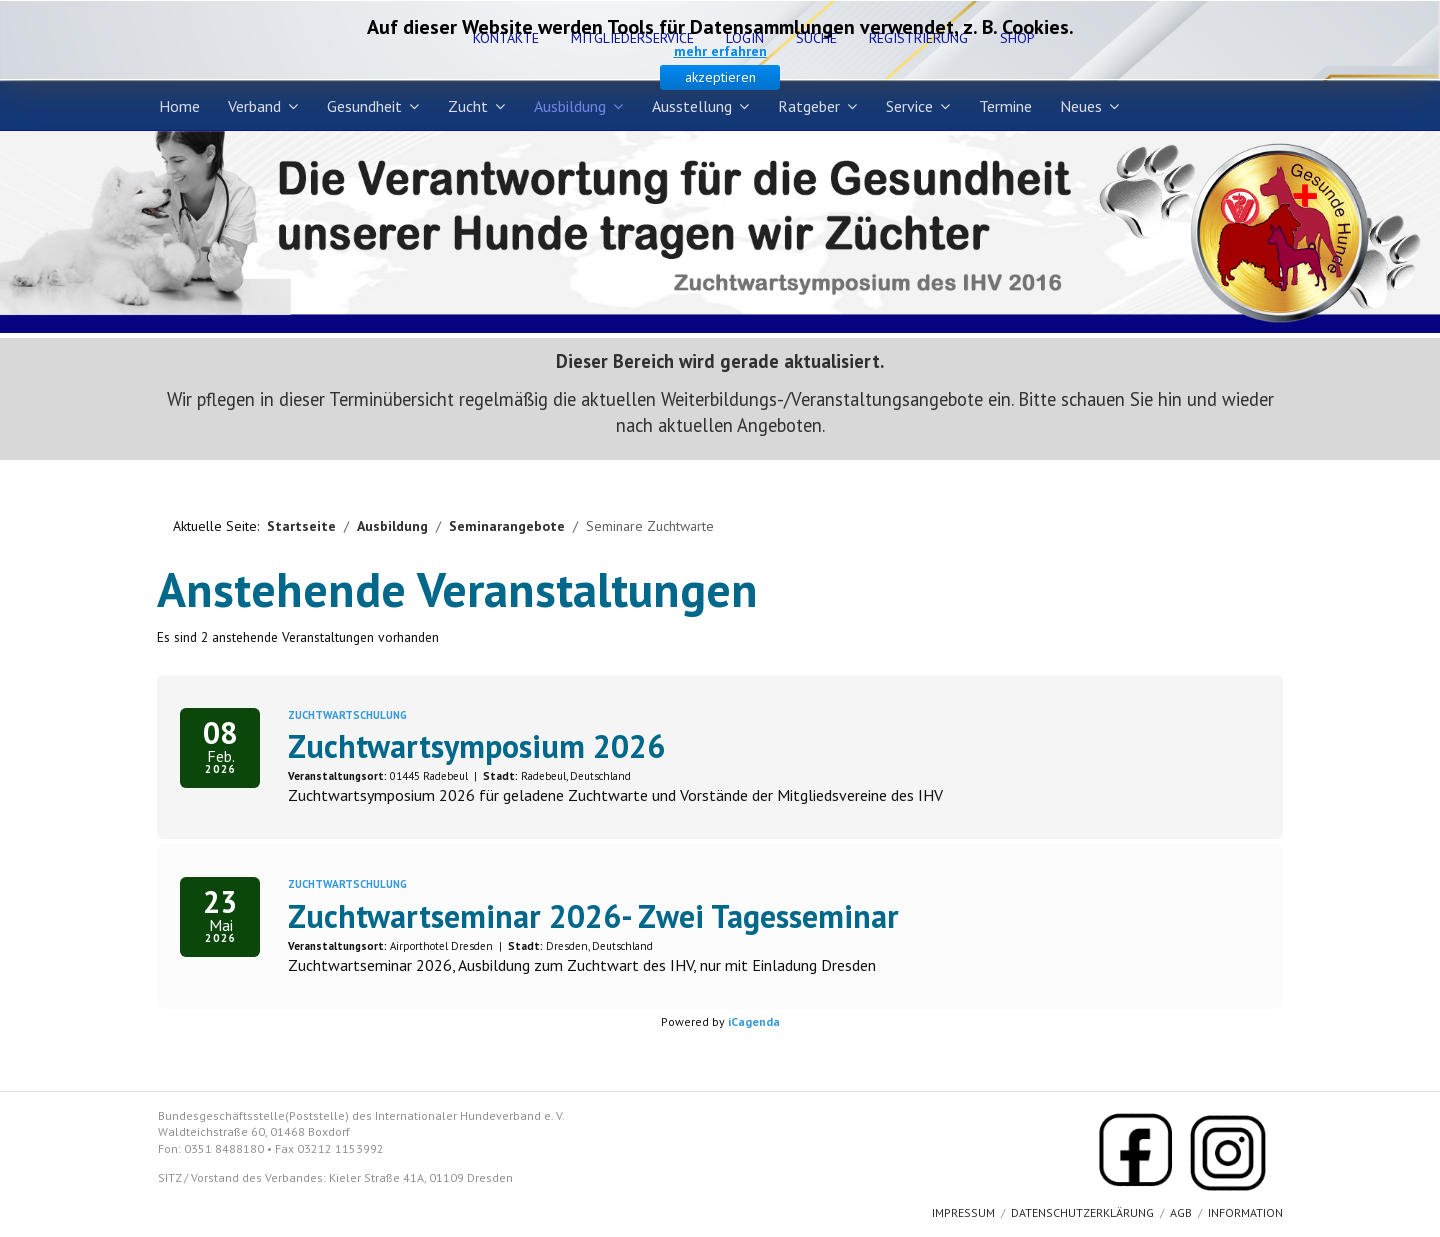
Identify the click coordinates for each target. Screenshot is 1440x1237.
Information (1245, 1212)
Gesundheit (364, 106)
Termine (1005, 106)
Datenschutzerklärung (1082, 1212)
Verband (254, 106)
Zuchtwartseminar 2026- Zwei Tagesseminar (593, 916)
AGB (1181, 1212)
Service (909, 106)
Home (179, 106)
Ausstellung (692, 106)
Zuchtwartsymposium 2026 (476, 746)
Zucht (468, 106)
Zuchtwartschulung (347, 715)
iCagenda (754, 1021)
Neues (1081, 106)
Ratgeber (809, 106)
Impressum (963, 1212)
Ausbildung (570, 106)
